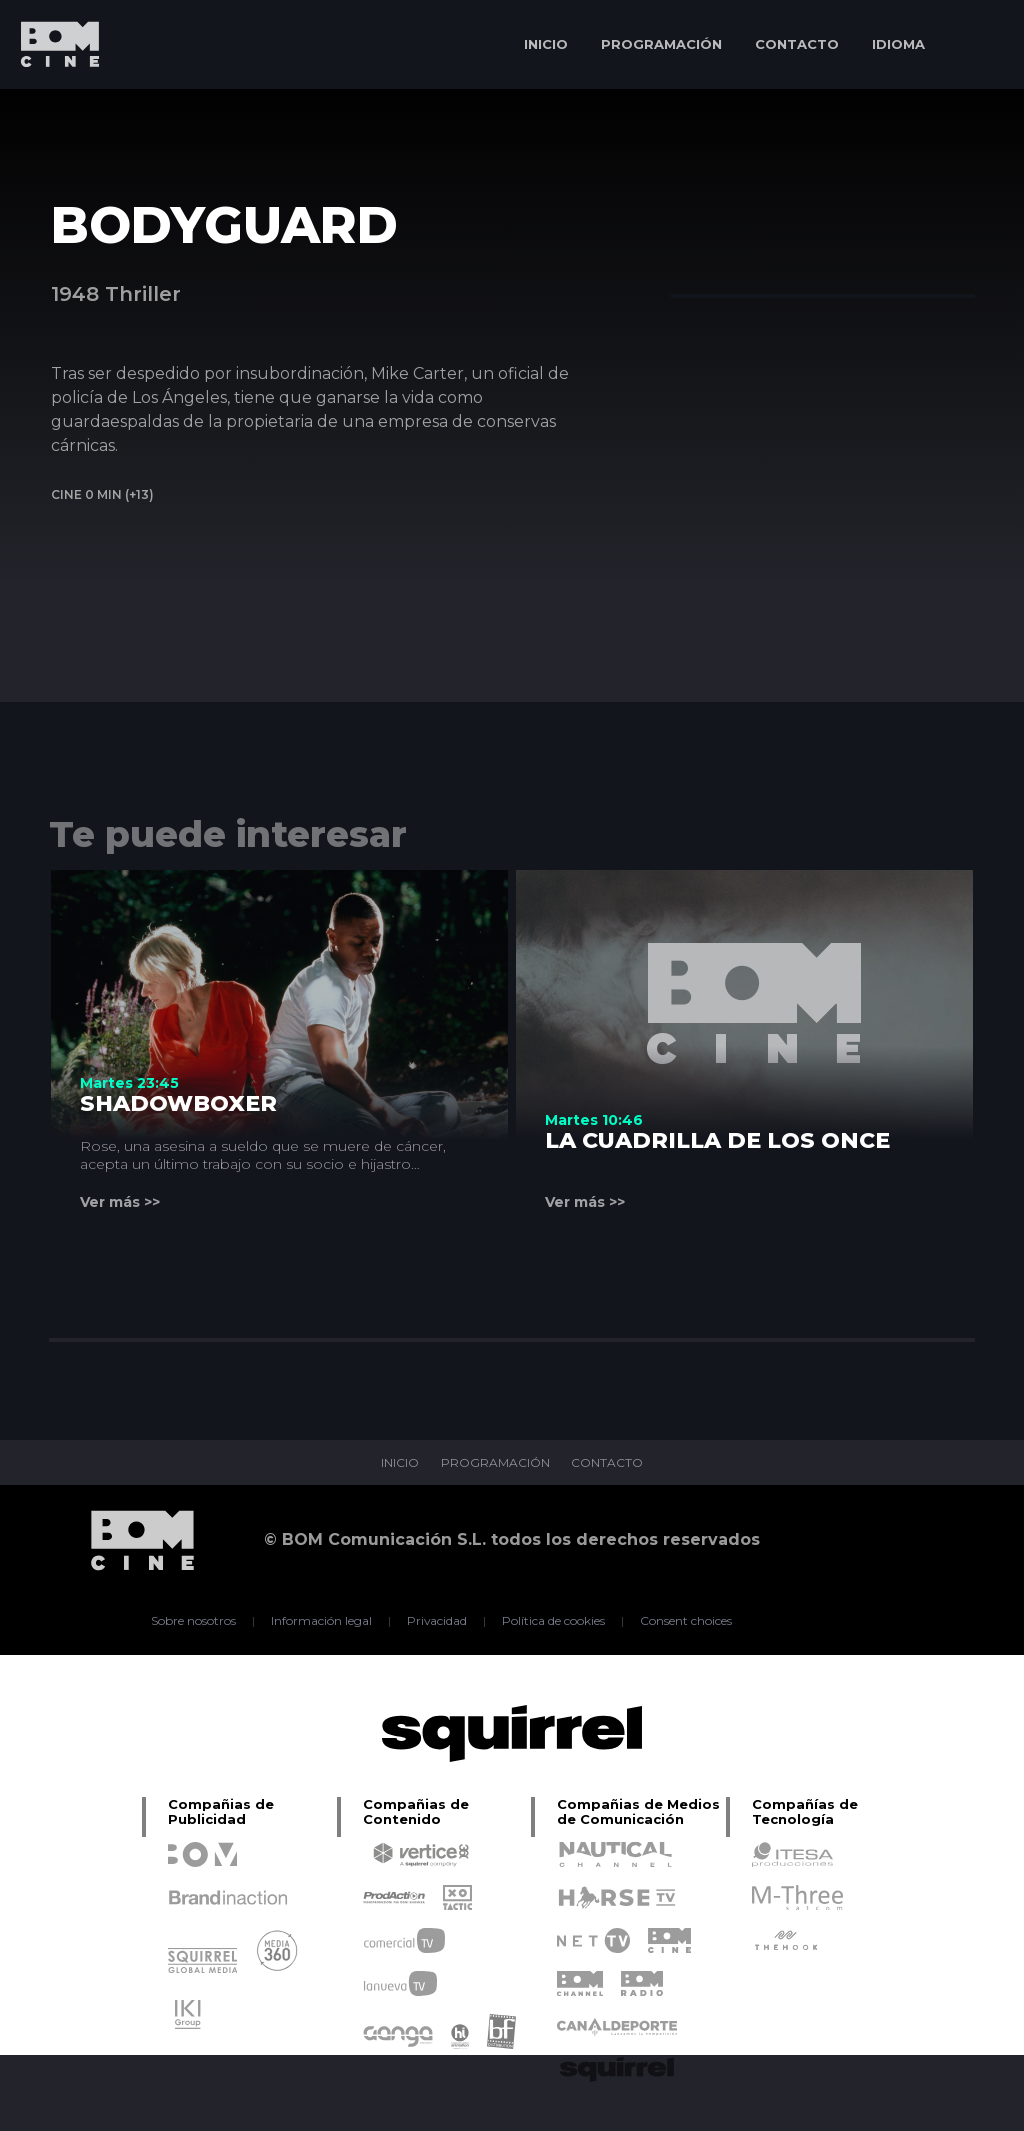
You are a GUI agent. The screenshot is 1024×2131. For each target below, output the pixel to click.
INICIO (546, 44)
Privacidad (437, 1621)
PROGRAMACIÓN (661, 44)
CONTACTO (797, 44)
